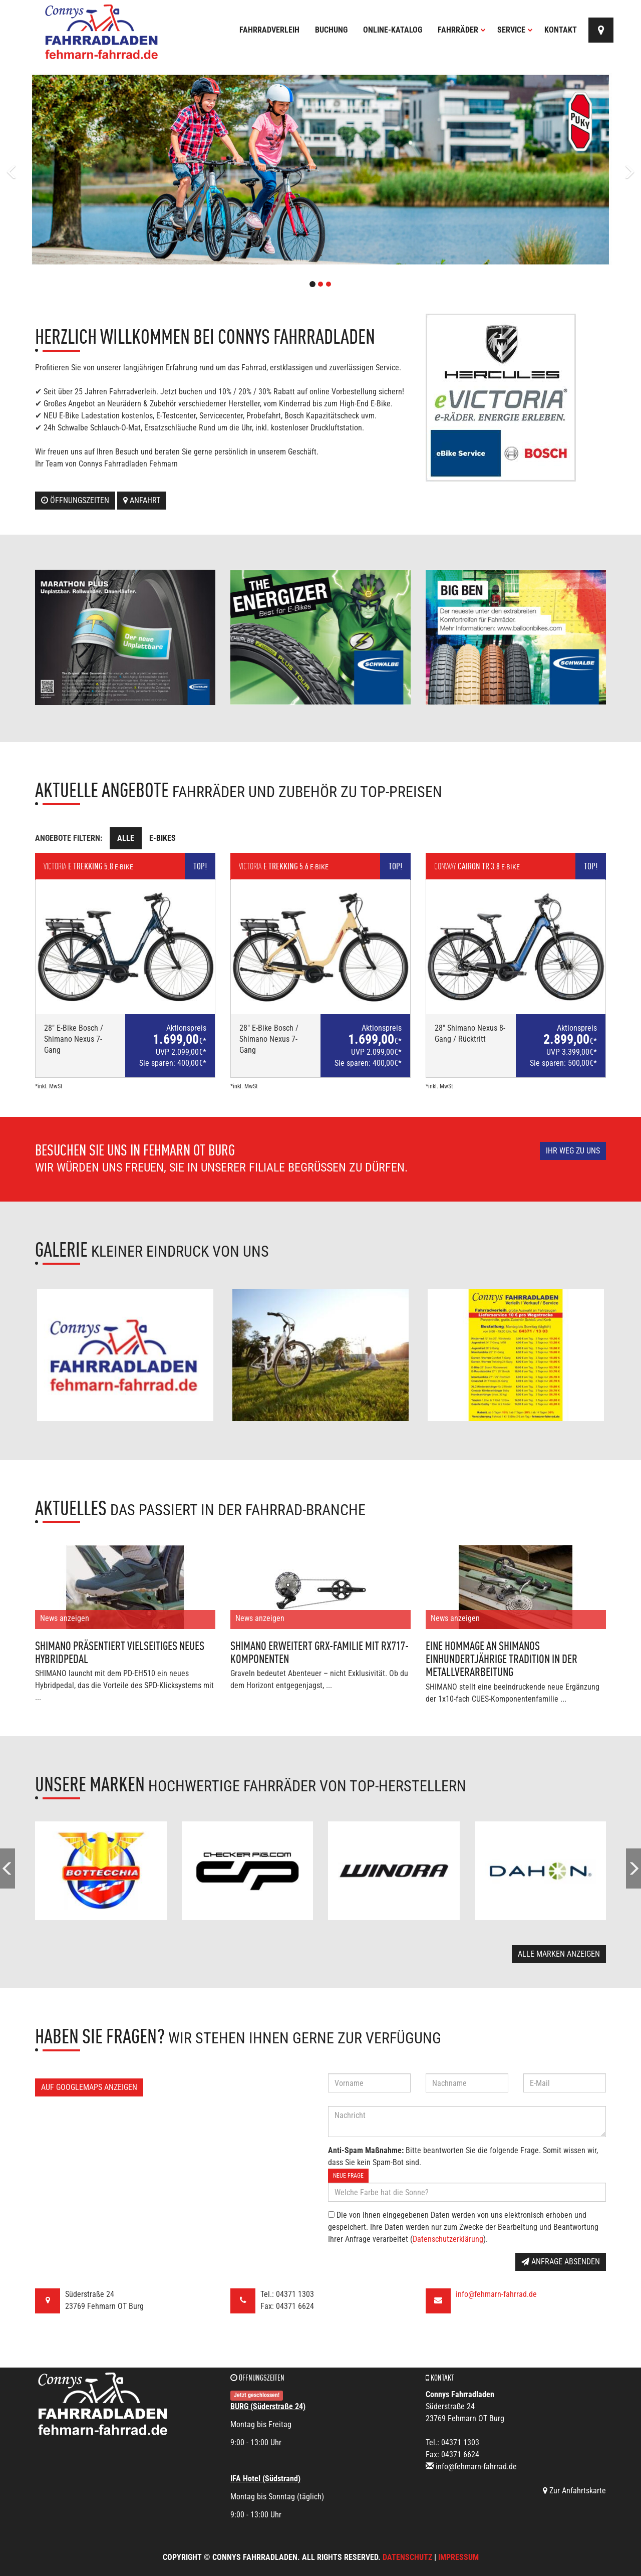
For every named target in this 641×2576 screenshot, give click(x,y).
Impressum (458, 2557)
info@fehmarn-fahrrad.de (496, 2294)
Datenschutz (407, 2557)
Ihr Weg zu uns (573, 1150)
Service (515, 30)
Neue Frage (348, 2175)
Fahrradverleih (269, 30)
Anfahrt (141, 500)
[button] (48, 170)
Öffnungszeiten (75, 500)
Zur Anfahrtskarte (574, 2490)
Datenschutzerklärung (448, 2239)
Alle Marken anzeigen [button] (559, 1954)
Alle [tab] (125, 838)
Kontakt (560, 30)
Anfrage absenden (560, 2261)
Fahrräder (462, 30)
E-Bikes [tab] (162, 838)
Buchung (331, 30)
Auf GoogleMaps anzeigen (89, 2087)
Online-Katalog (392, 30)
